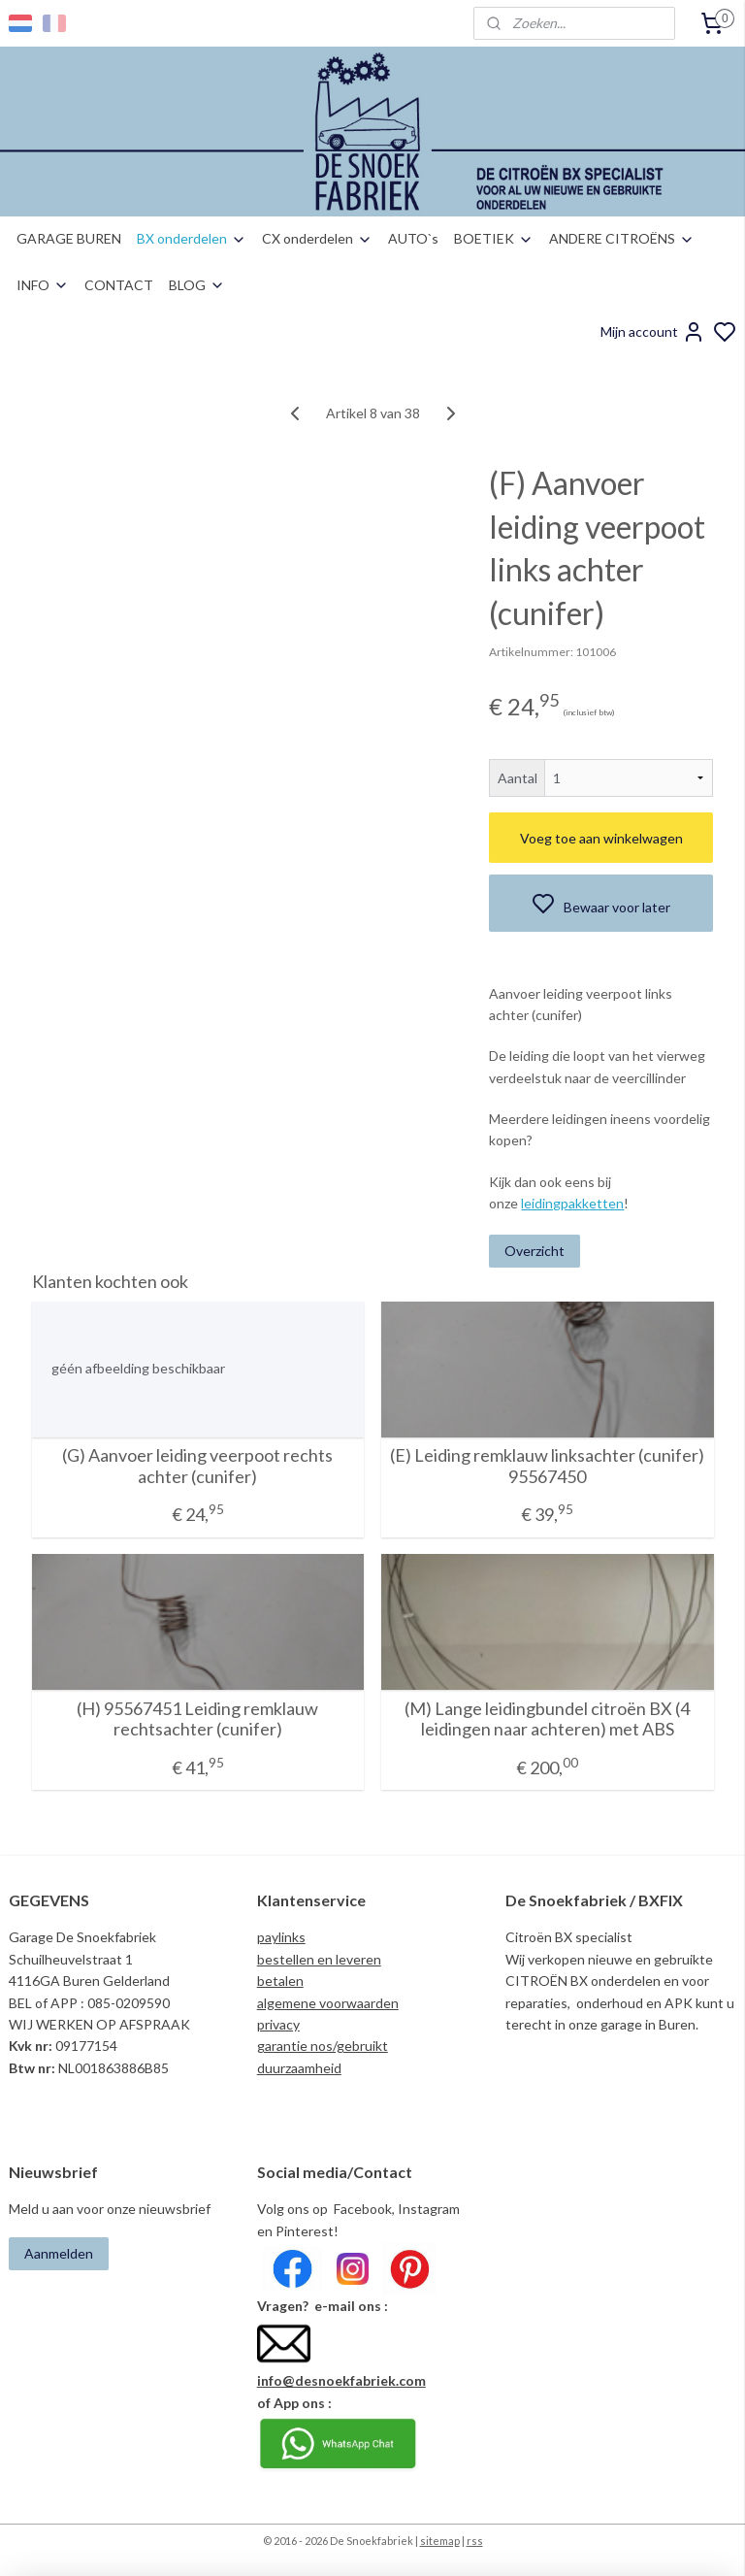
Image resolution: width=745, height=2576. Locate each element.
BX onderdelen (191, 238)
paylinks (281, 1937)
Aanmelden (58, 2253)
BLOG (197, 285)
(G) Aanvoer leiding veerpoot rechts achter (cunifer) (197, 1467)
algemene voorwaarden (328, 2003)
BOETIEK (494, 238)
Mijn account (652, 332)
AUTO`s (413, 238)
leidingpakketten (572, 1204)
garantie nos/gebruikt (322, 2045)
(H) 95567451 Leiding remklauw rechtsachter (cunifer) (197, 1719)
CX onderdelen (317, 238)
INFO (42, 285)
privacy (278, 2024)
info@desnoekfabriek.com (341, 2380)
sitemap (440, 2540)
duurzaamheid (299, 2068)
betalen (280, 1980)
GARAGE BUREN (68, 238)
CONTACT (118, 285)
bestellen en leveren (319, 1959)
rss (475, 2540)
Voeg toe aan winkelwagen (601, 838)
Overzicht (534, 1250)
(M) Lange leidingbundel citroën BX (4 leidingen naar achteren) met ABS (547, 1719)
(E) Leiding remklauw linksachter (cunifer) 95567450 (547, 1467)
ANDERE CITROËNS (622, 238)
